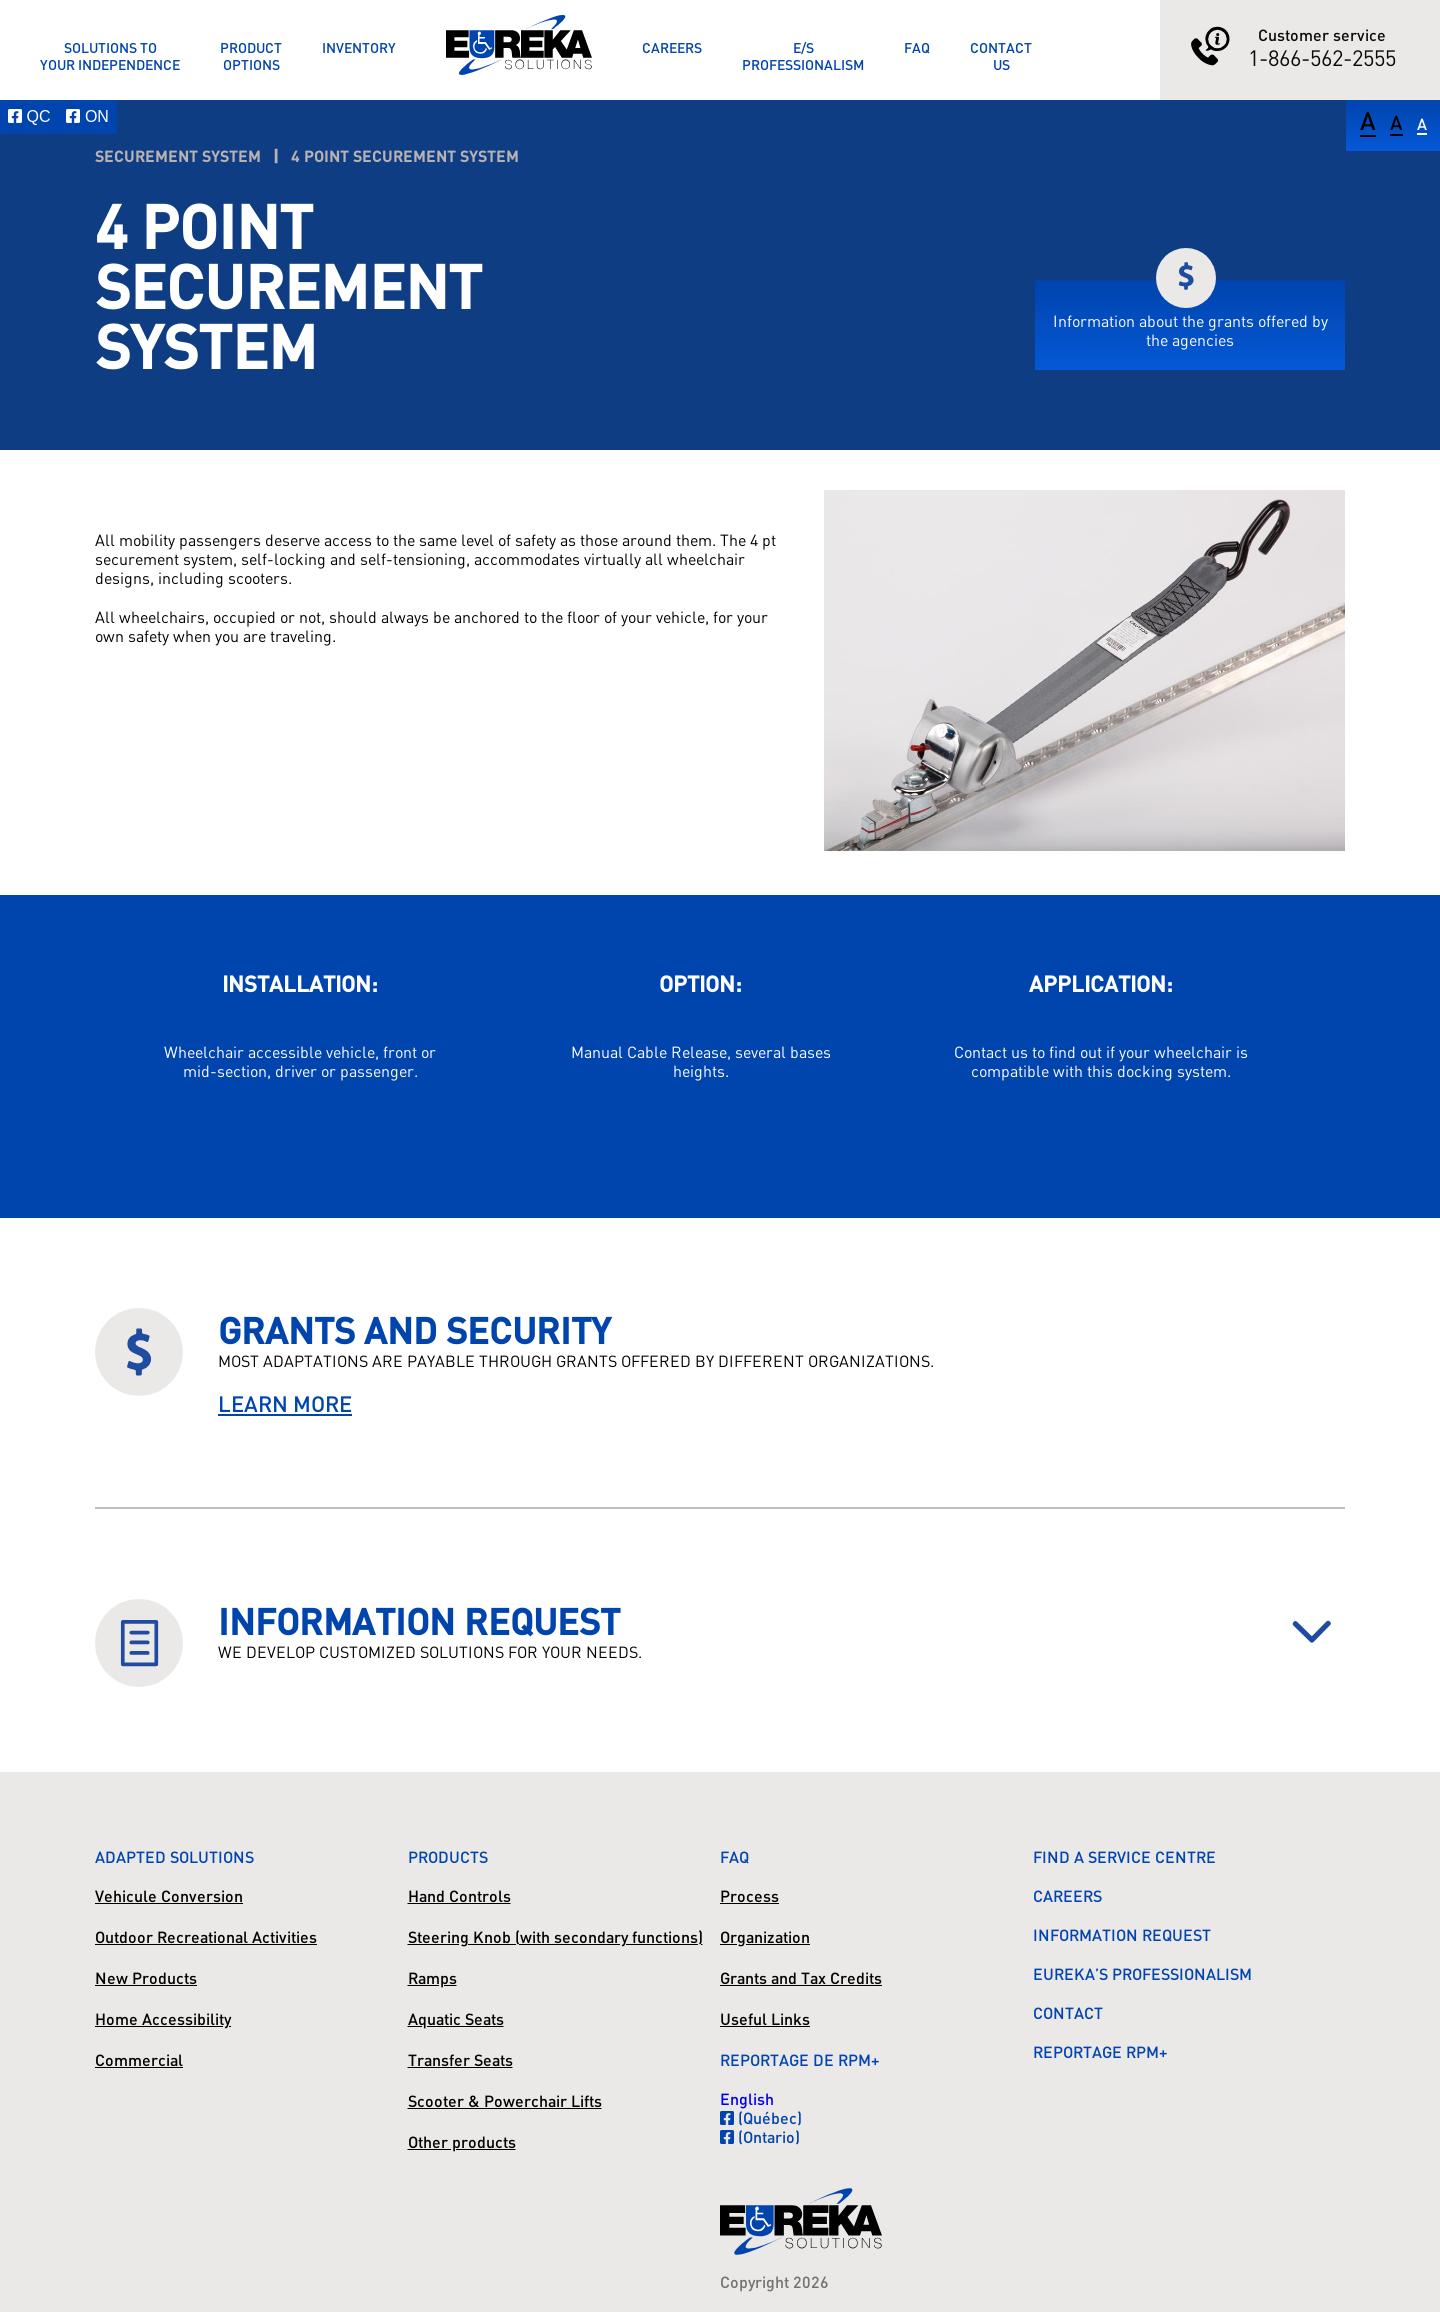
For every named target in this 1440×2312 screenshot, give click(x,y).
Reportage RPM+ (1100, 2051)
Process (749, 1895)
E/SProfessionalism (803, 56)
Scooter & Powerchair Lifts (505, 2100)
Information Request (1122, 1934)
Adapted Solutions (174, 1856)
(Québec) (761, 2117)
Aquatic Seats (456, 2018)
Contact (1068, 2012)
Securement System (178, 155)
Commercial (139, 2059)
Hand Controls (459, 1895)
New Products (146, 1977)
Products (448, 1856)
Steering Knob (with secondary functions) (555, 1936)
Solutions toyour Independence (110, 56)
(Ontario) (760, 2136)
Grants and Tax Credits (801, 1977)
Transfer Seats (460, 2059)
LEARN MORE (285, 1403)
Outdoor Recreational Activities (206, 1936)
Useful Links (765, 2018)
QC (29, 116)
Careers (672, 47)
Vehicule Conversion (169, 1895)
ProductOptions (251, 56)
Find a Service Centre (1124, 1856)
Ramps (432, 1977)
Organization (765, 1936)
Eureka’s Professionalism (1142, 1973)
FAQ (917, 47)
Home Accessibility (163, 2018)
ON (87, 116)
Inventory (359, 47)
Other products (462, 2141)
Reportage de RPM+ (800, 2059)
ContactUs (1001, 56)
